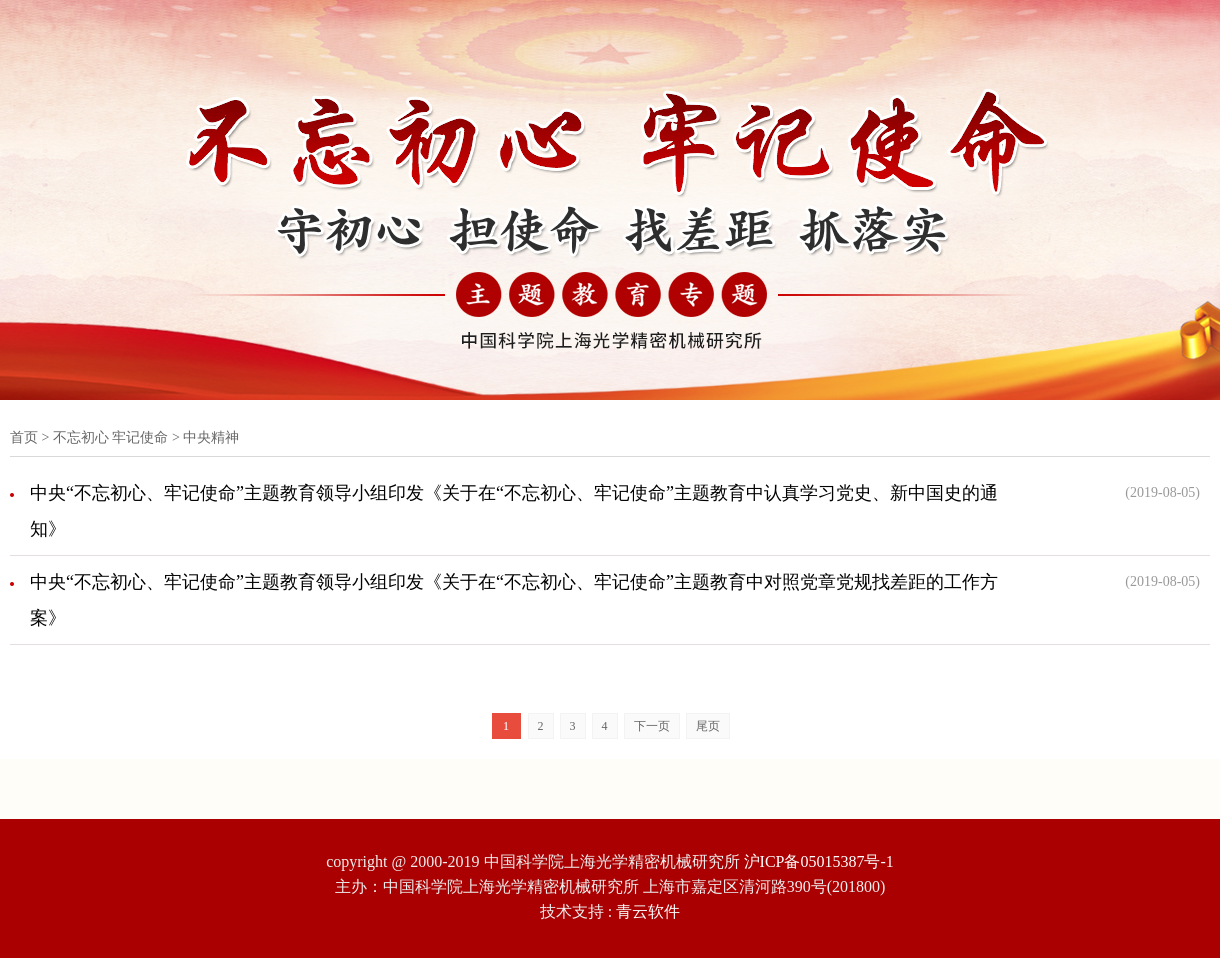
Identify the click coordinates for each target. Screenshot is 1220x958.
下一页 (652, 726)
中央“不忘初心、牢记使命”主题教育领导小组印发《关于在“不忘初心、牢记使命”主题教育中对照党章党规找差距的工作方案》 (514, 600)
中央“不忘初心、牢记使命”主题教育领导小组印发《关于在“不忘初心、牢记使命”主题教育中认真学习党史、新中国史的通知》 (514, 511)
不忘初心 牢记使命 (111, 437)
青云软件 (648, 911)
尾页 (708, 726)
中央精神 (211, 437)
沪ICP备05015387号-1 (819, 861)
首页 (24, 437)
